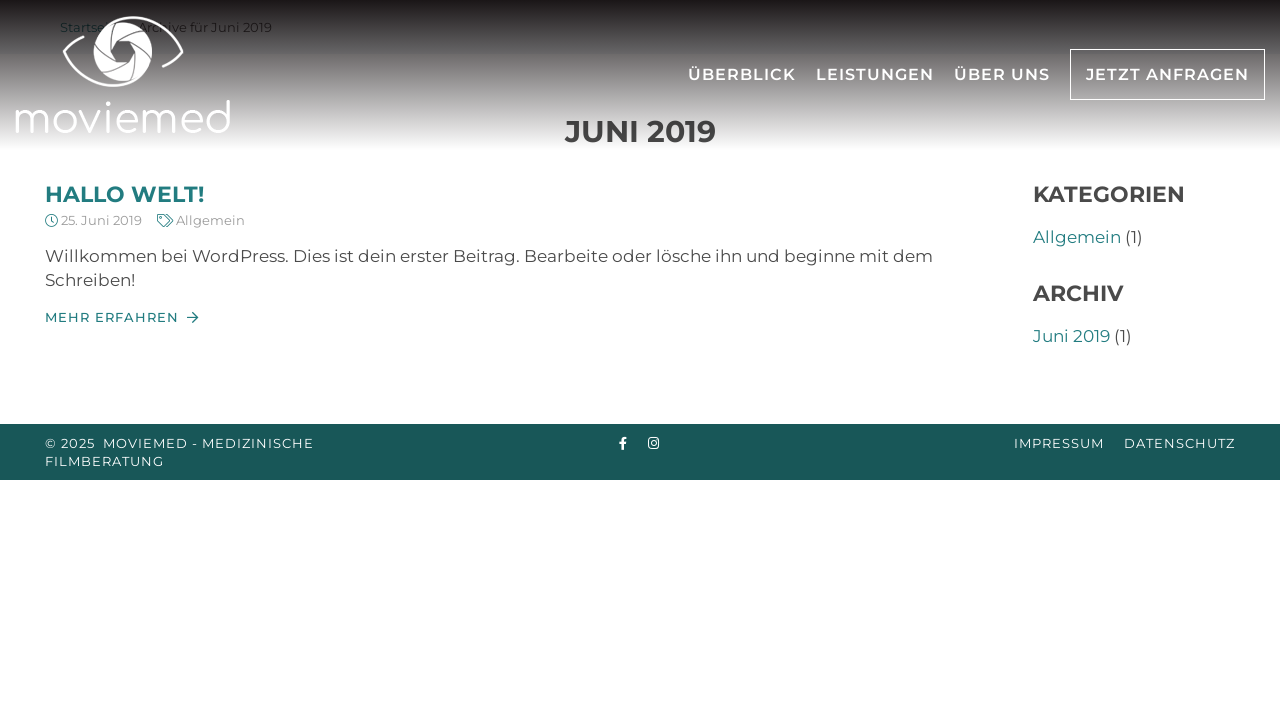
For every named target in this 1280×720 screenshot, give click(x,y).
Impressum (1059, 443)
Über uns (1002, 74)
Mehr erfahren (112, 317)
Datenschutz (1179, 443)
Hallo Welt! (124, 194)
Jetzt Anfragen (1167, 74)
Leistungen (875, 74)
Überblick (742, 74)
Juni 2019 (1071, 336)
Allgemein (210, 220)
